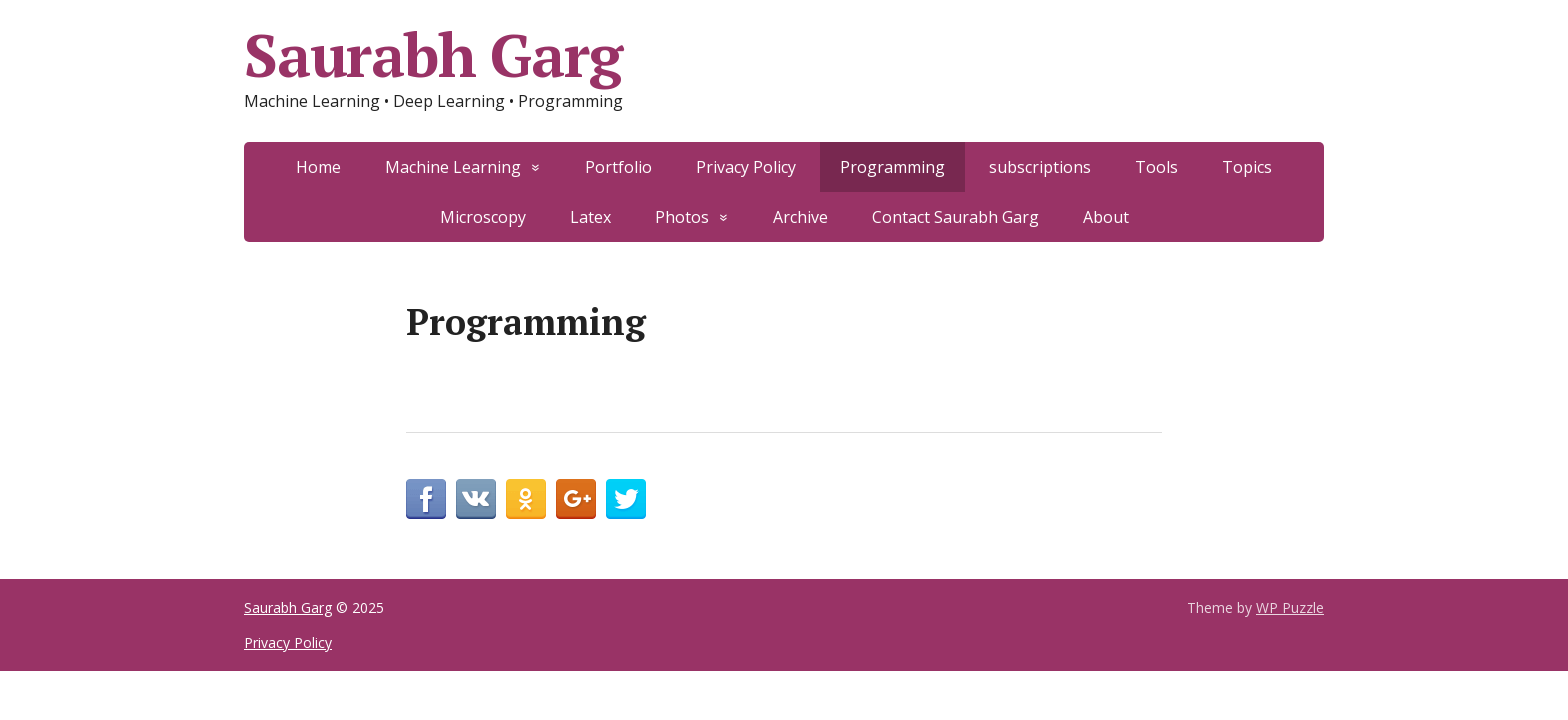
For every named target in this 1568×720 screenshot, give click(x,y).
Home (318, 167)
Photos (682, 217)
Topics (1247, 167)
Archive (800, 217)
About (1106, 217)
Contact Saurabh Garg (955, 217)
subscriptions (1040, 167)
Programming (892, 167)
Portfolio (618, 167)
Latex (590, 217)
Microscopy (483, 217)
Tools (1156, 167)
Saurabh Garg (433, 55)
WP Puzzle (1290, 607)
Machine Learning (453, 167)
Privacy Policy (746, 167)
